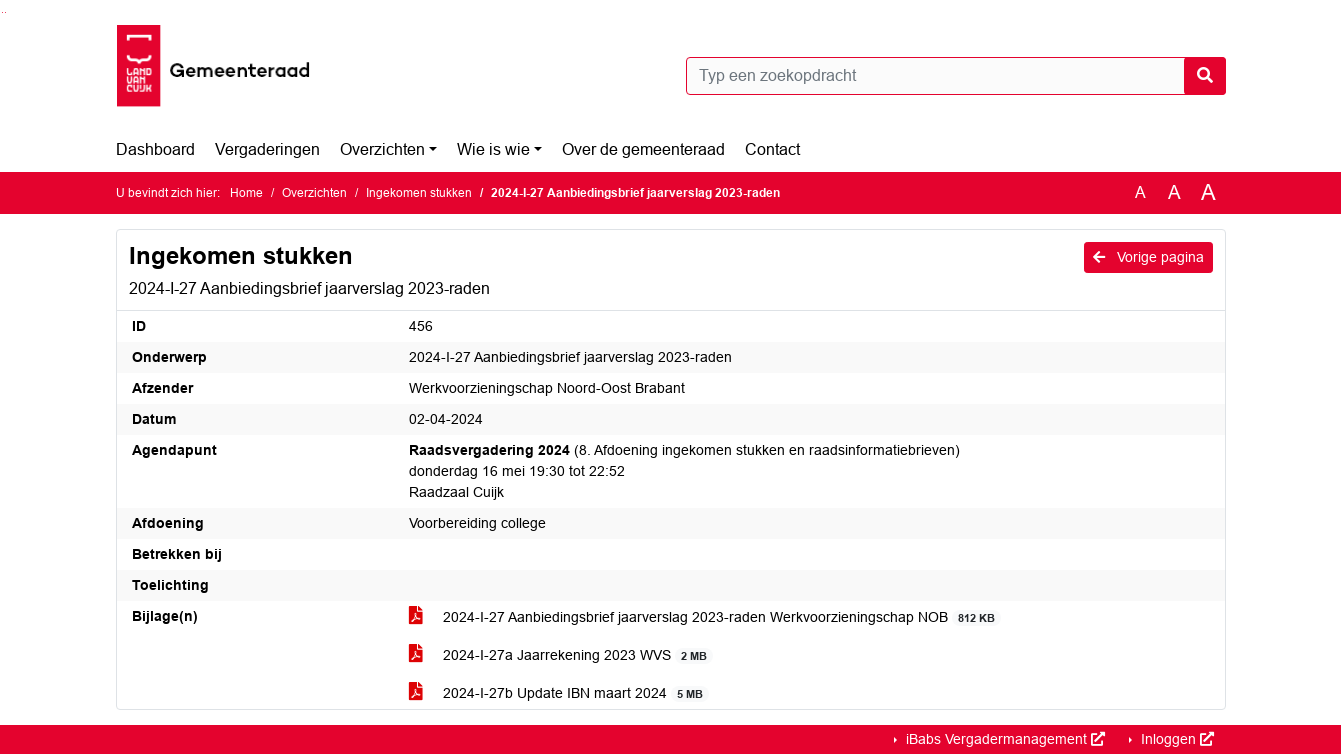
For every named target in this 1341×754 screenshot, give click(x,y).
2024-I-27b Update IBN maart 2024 (559, 693)
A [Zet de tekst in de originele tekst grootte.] (1140, 192)
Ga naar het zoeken (2, 12)
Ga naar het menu (5, 12)
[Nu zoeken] (1205, 76)
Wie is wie (493, 149)
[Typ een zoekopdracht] (956, 76)
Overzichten (382, 149)
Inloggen (1175, 739)
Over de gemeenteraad (643, 149)
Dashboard (155, 149)
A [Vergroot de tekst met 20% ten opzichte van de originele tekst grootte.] (1174, 192)
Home (246, 193)
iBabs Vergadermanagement (1003, 739)
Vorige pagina (1148, 257)
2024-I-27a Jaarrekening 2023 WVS (561, 655)
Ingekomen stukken (419, 193)
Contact (772, 149)
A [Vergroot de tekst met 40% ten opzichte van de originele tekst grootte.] (1208, 193)
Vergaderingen (267, 149)
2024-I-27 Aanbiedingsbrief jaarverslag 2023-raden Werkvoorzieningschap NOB (705, 617)
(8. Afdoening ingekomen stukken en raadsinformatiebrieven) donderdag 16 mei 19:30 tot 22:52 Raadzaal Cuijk (684, 471)
